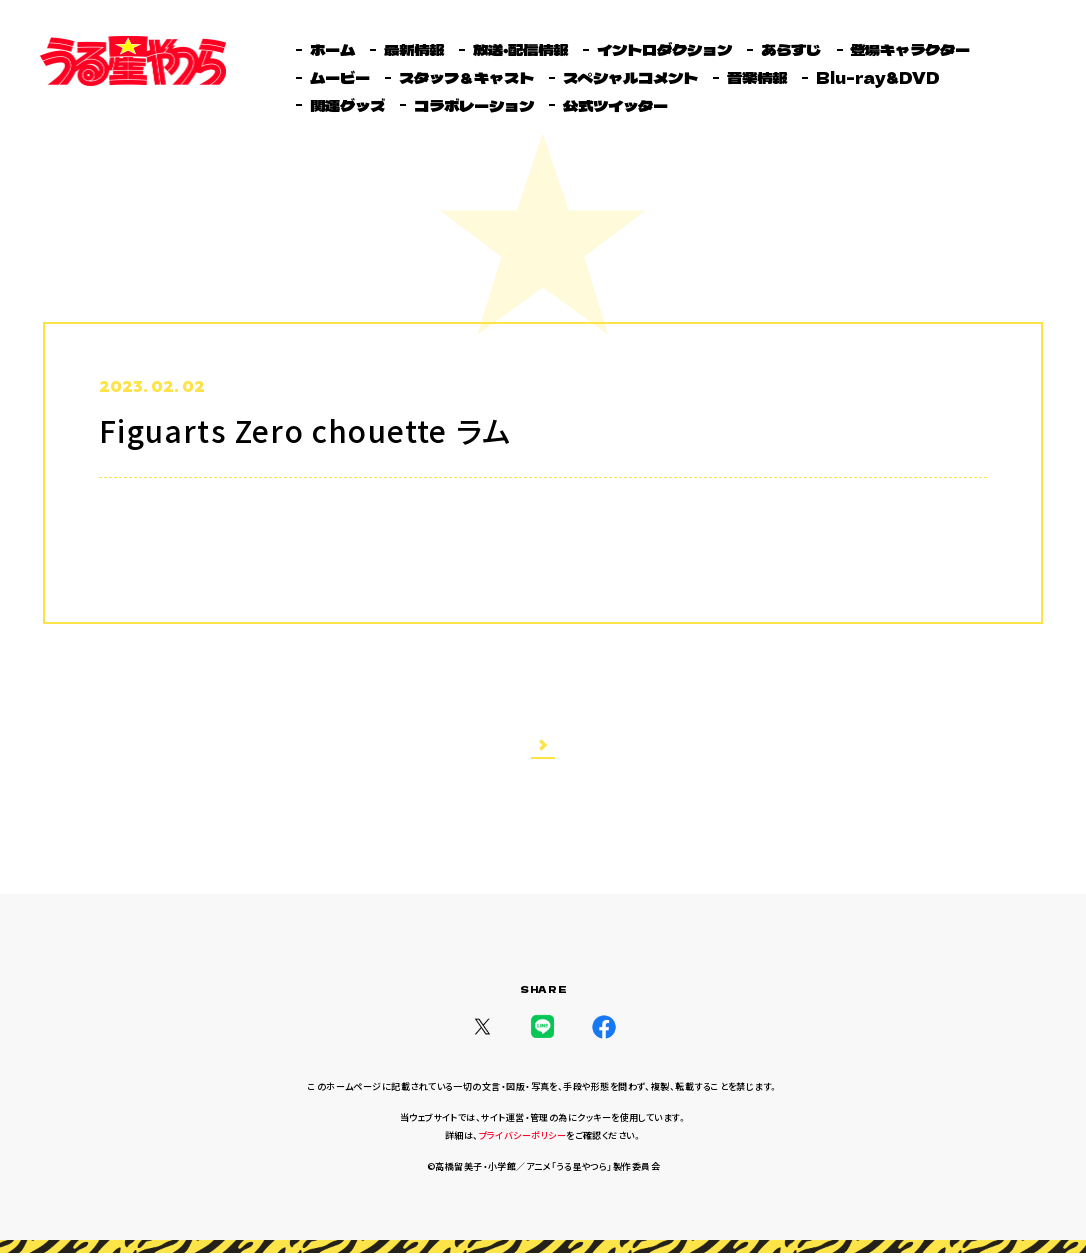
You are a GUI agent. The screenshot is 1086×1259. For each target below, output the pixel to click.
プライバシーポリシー (523, 1141)
